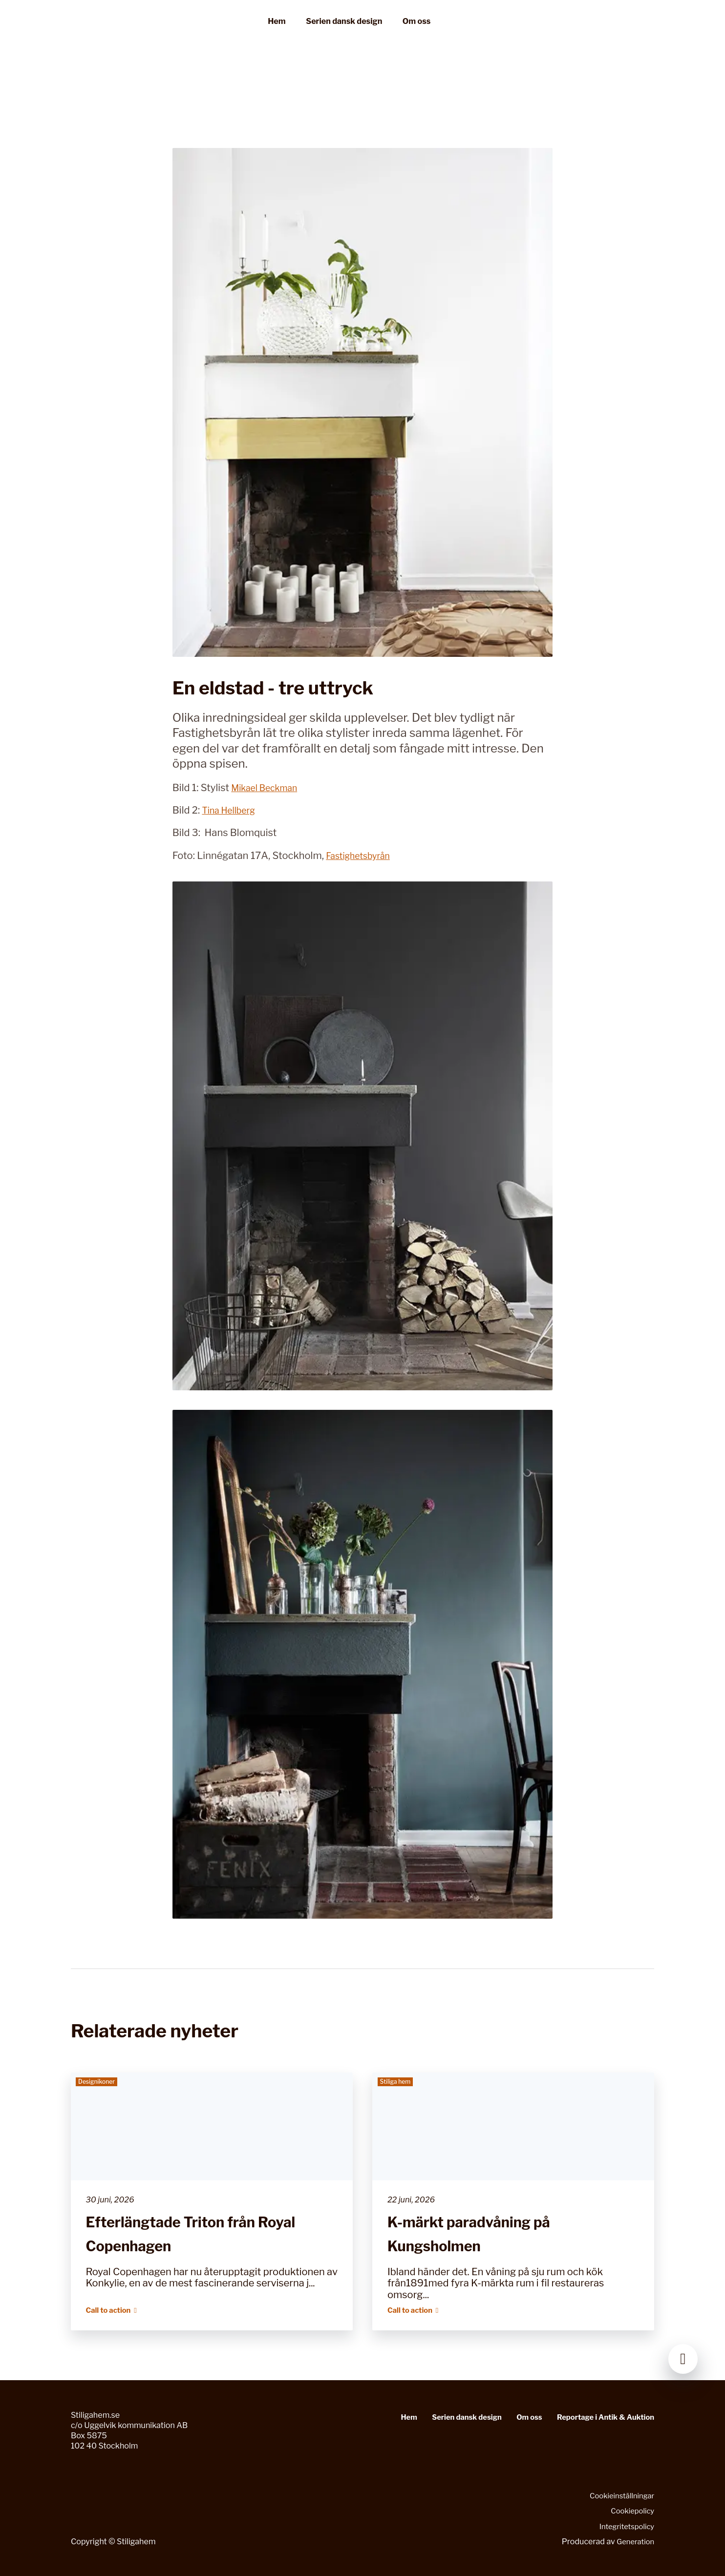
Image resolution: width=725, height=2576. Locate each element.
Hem (276, 32)
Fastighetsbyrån (362, 855)
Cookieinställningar (619, 2495)
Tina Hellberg (232, 810)
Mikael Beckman (269, 788)
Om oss (416, 32)
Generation (633, 2541)
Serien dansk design (344, 32)
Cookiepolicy (630, 2510)
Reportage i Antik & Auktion (601, 2417)
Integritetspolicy (624, 2526)
